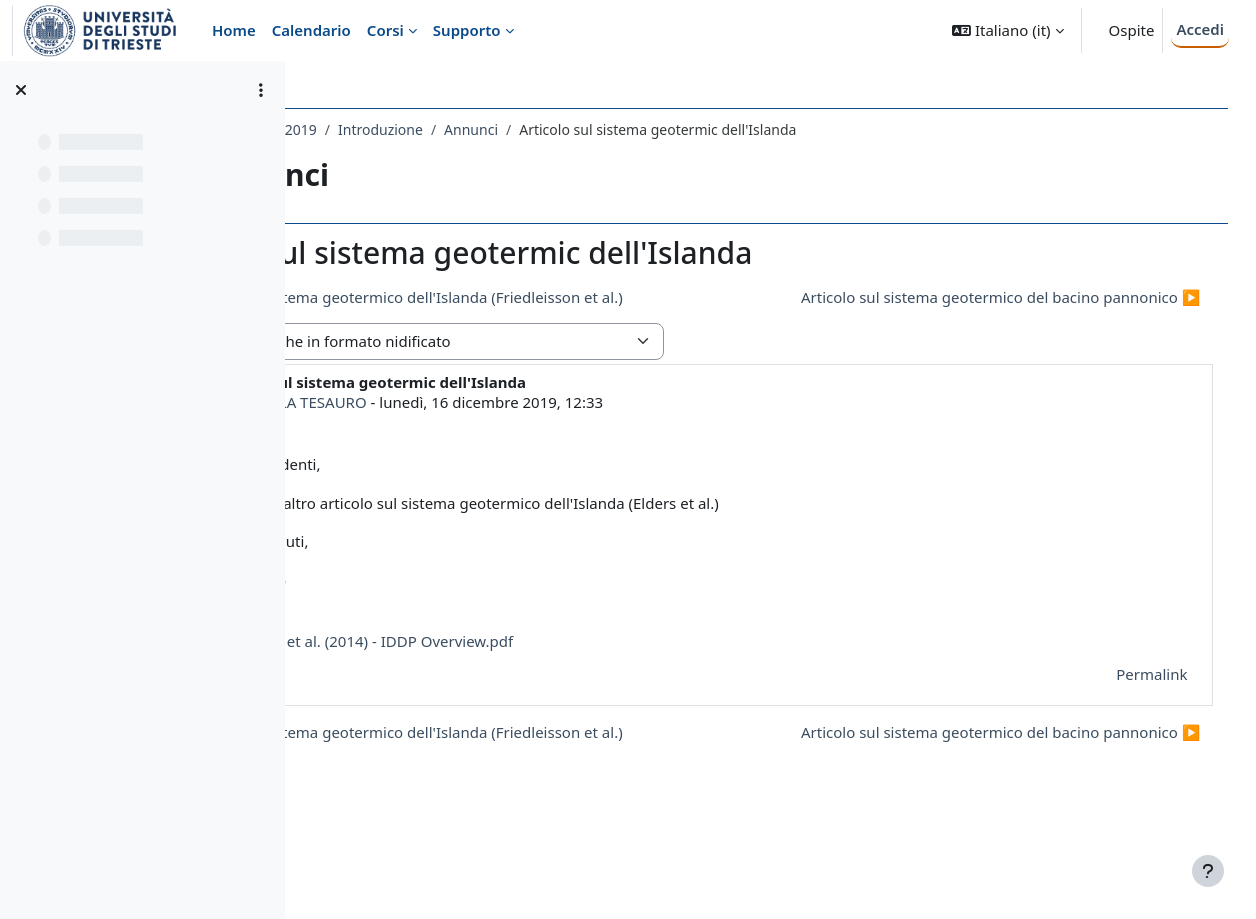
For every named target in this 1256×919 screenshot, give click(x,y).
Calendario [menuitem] (311, 30)
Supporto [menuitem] (467, 30)
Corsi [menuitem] (385, 30)
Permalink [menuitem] (1123, 711)
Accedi (1200, 29)
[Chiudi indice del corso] (21, 90)
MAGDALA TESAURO (474, 438)
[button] (1007, 30)
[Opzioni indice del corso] (261, 90)
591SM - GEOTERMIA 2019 (409, 129)
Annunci (649, 129)
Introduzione (558, 129)
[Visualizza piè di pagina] (1208, 871)
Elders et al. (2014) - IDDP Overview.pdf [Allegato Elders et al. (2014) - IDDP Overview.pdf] (538, 677)
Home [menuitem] (234, 30)
